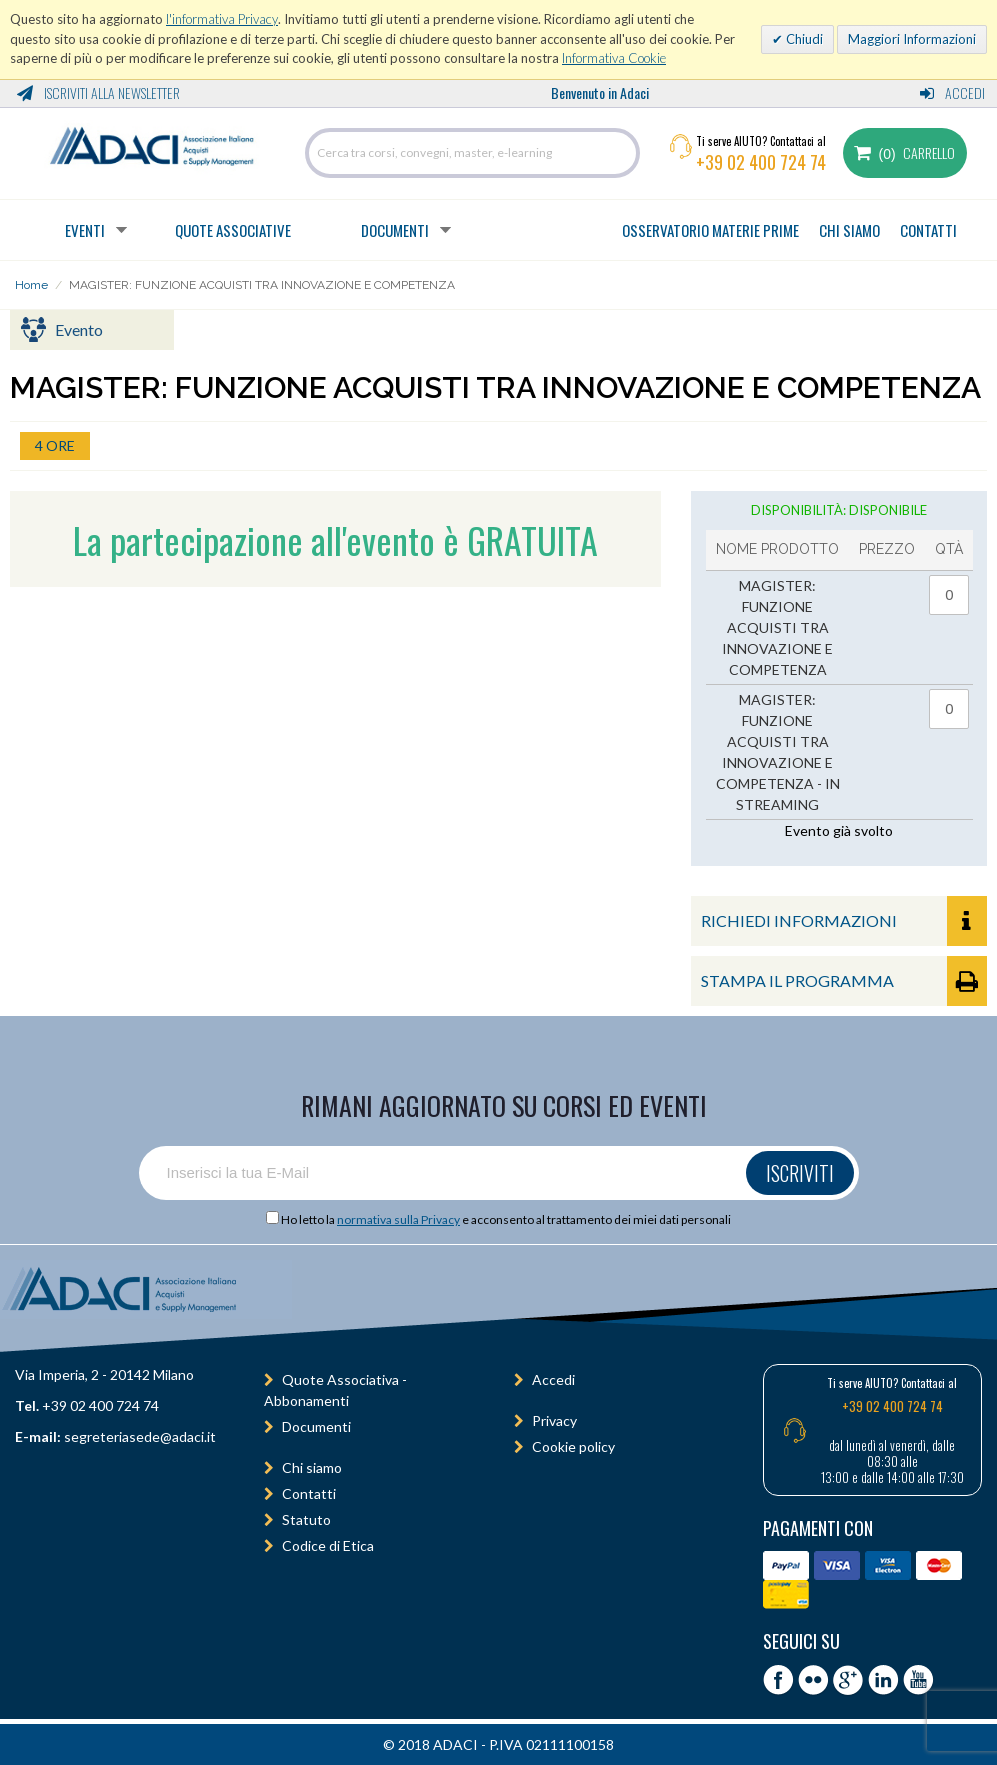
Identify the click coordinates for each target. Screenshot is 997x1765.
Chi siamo (312, 1467)
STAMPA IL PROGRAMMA (844, 981)
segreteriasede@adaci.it (140, 1436)
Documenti (395, 230)
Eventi (85, 230)
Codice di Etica (328, 1545)
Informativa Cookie (614, 58)
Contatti (309, 1493)
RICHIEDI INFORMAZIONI (844, 921)
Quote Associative (233, 230)
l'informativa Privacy (222, 19)
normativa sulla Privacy (398, 1219)
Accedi (952, 92)
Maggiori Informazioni (912, 39)
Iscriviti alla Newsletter (98, 92)
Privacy (554, 1420)
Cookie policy (573, 1446)
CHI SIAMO (849, 230)
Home (31, 285)
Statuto (306, 1519)
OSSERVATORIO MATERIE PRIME (710, 230)
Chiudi (803, 39)
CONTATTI (928, 230)
